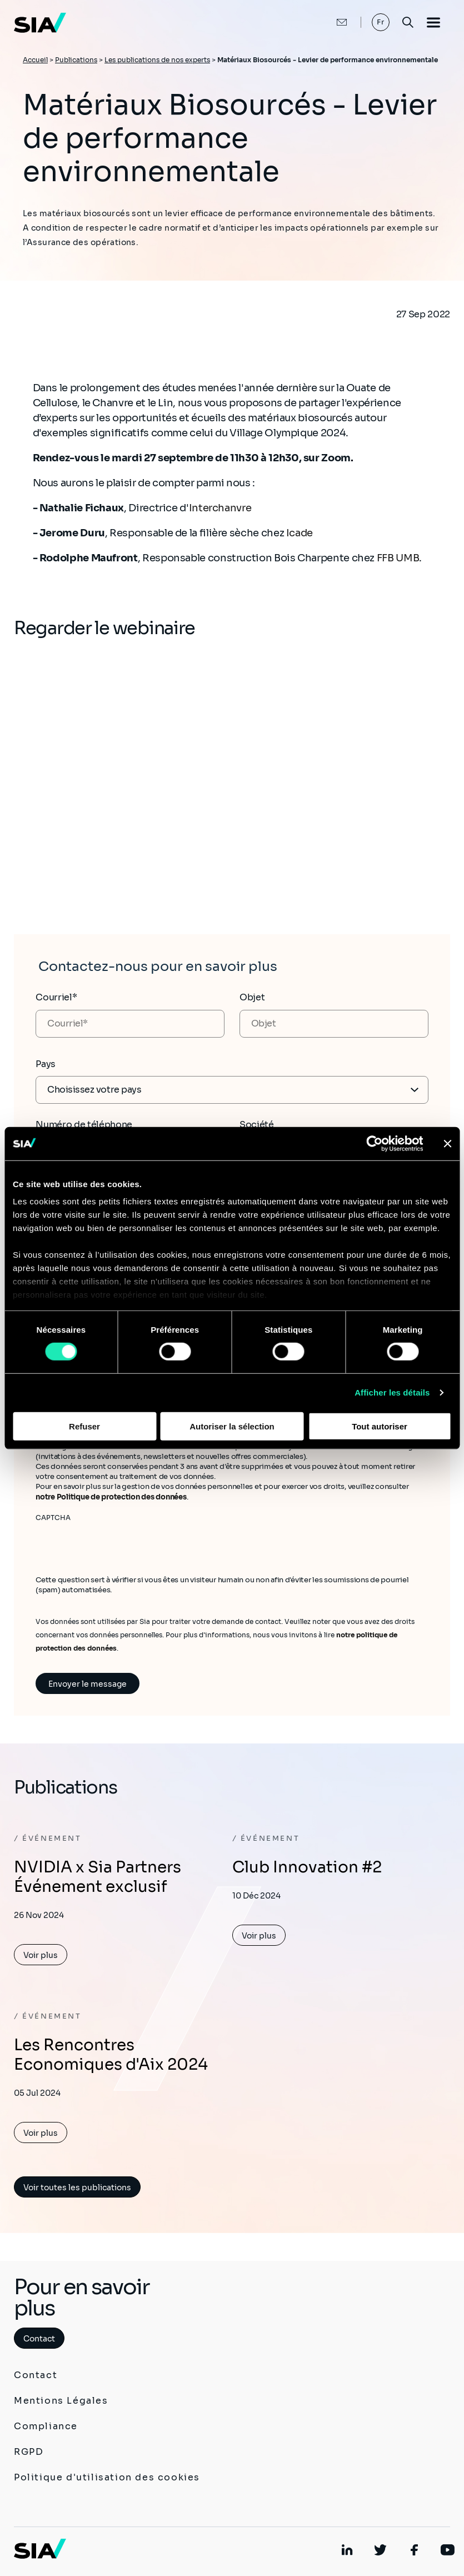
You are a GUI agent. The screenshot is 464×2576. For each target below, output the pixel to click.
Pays (46, 1064)
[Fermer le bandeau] (447, 1143)
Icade (299, 533)
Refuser (84, 1426)
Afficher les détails (392, 1392)
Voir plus (40, 1955)
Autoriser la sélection (232, 1426)
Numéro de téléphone (84, 1124)
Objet (252, 997)
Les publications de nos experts (157, 60)
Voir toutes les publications (77, 2188)
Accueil (35, 60)
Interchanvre (221, 508)
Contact (39, 2339)
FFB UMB (397, 558)
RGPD (28, 2452)
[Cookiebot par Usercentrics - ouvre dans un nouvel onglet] (374, 1143)
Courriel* (56, 997)
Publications (76, 60)
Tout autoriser (379, 1426)
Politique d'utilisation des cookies (107, 2477)
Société (257, 1124)
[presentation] (120, 1544)
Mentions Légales (61, 2400)
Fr (381, 22)
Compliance (46, 2426)
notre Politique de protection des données (111, 1497)
